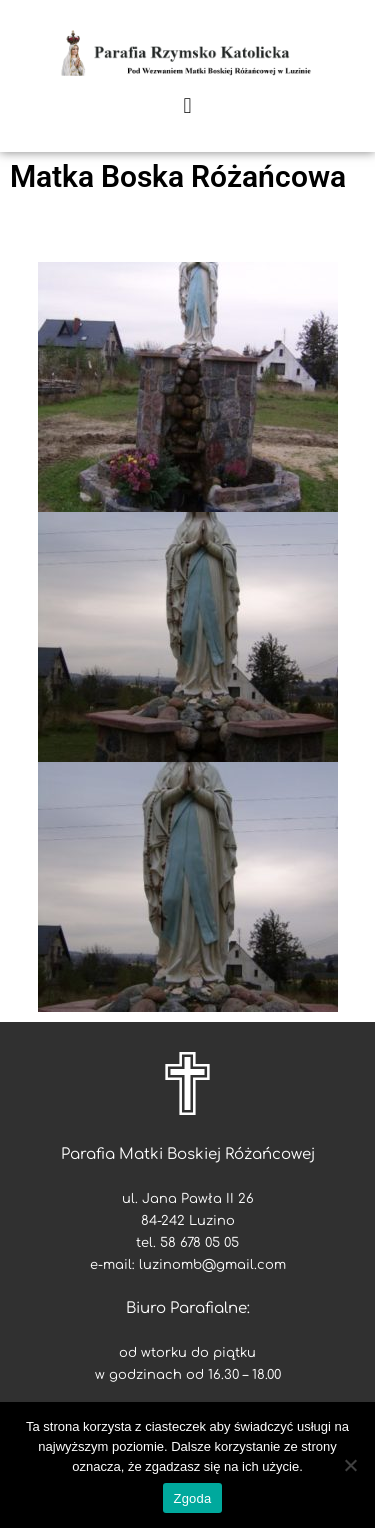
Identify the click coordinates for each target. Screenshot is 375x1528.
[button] (187, 105)
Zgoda (192, 1498)
